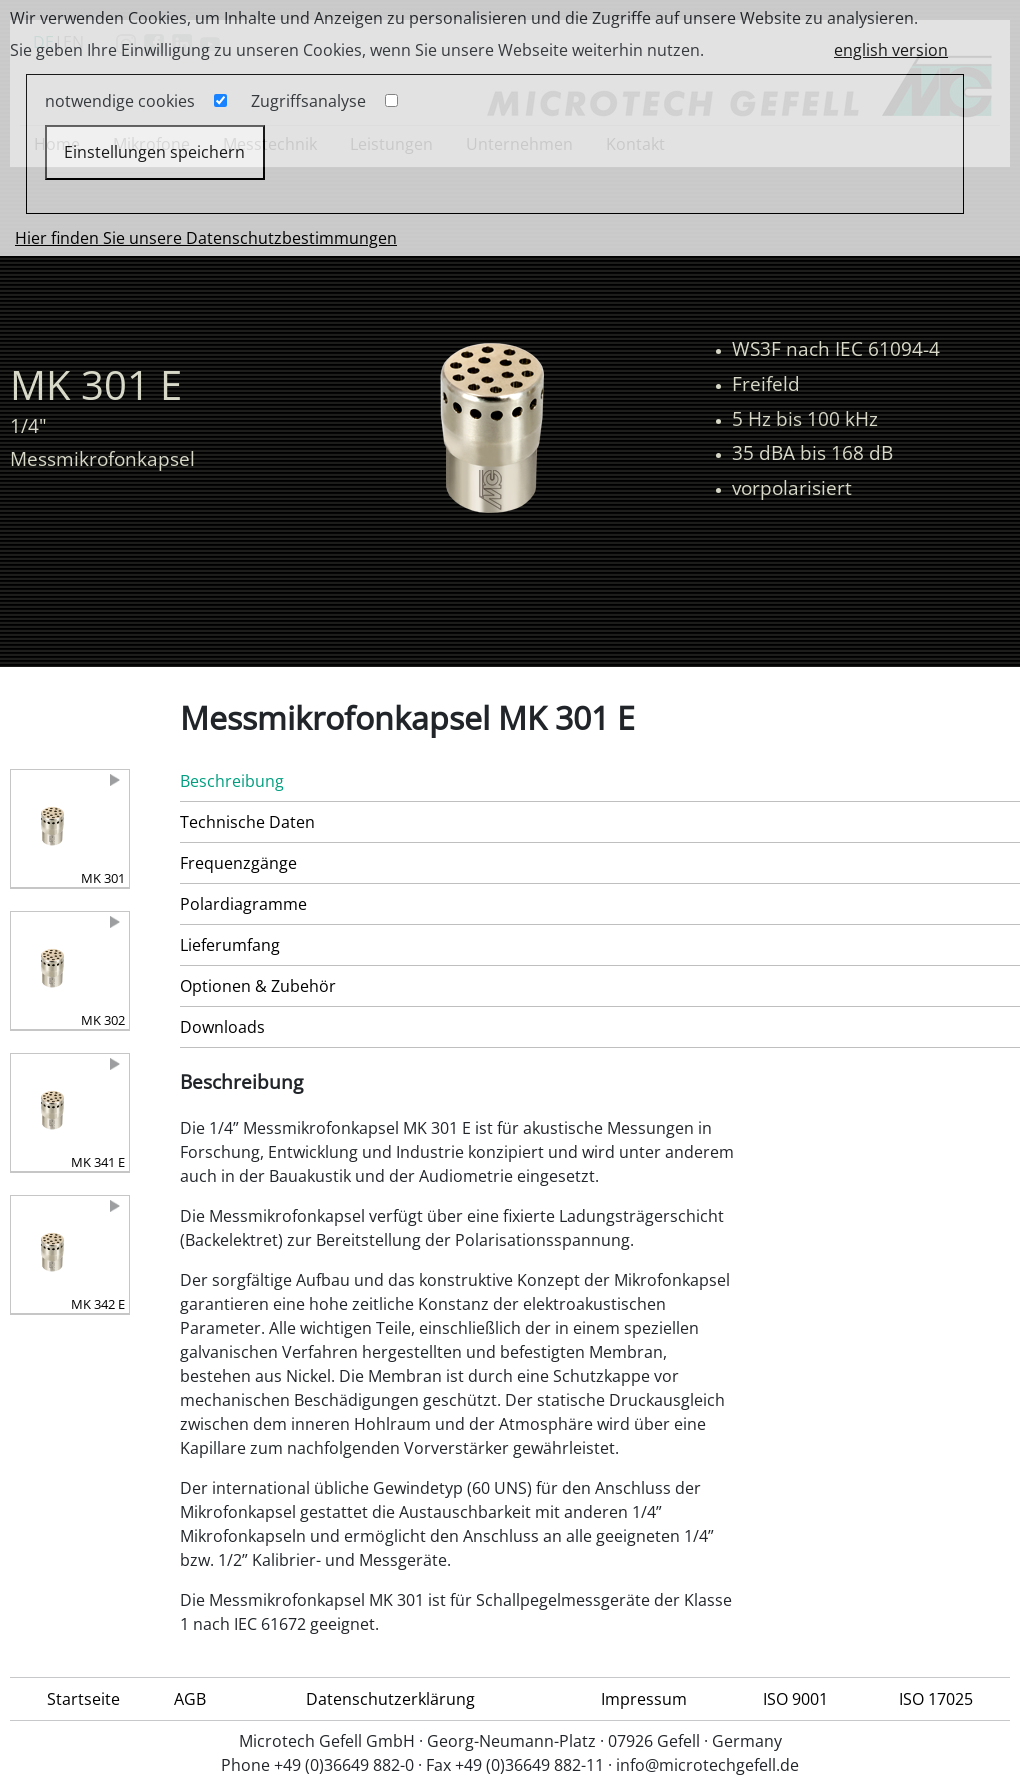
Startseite (83, 1699)
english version (891, 50)
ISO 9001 (795, 1699)
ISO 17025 (936, 1699)
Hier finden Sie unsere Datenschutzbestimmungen (206, 238)
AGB (190, 1699)
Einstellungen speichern (154, 152)
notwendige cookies (120, 101)
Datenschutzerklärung (390, 1699)
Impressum (644, 1699)
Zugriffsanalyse (308, 101)
